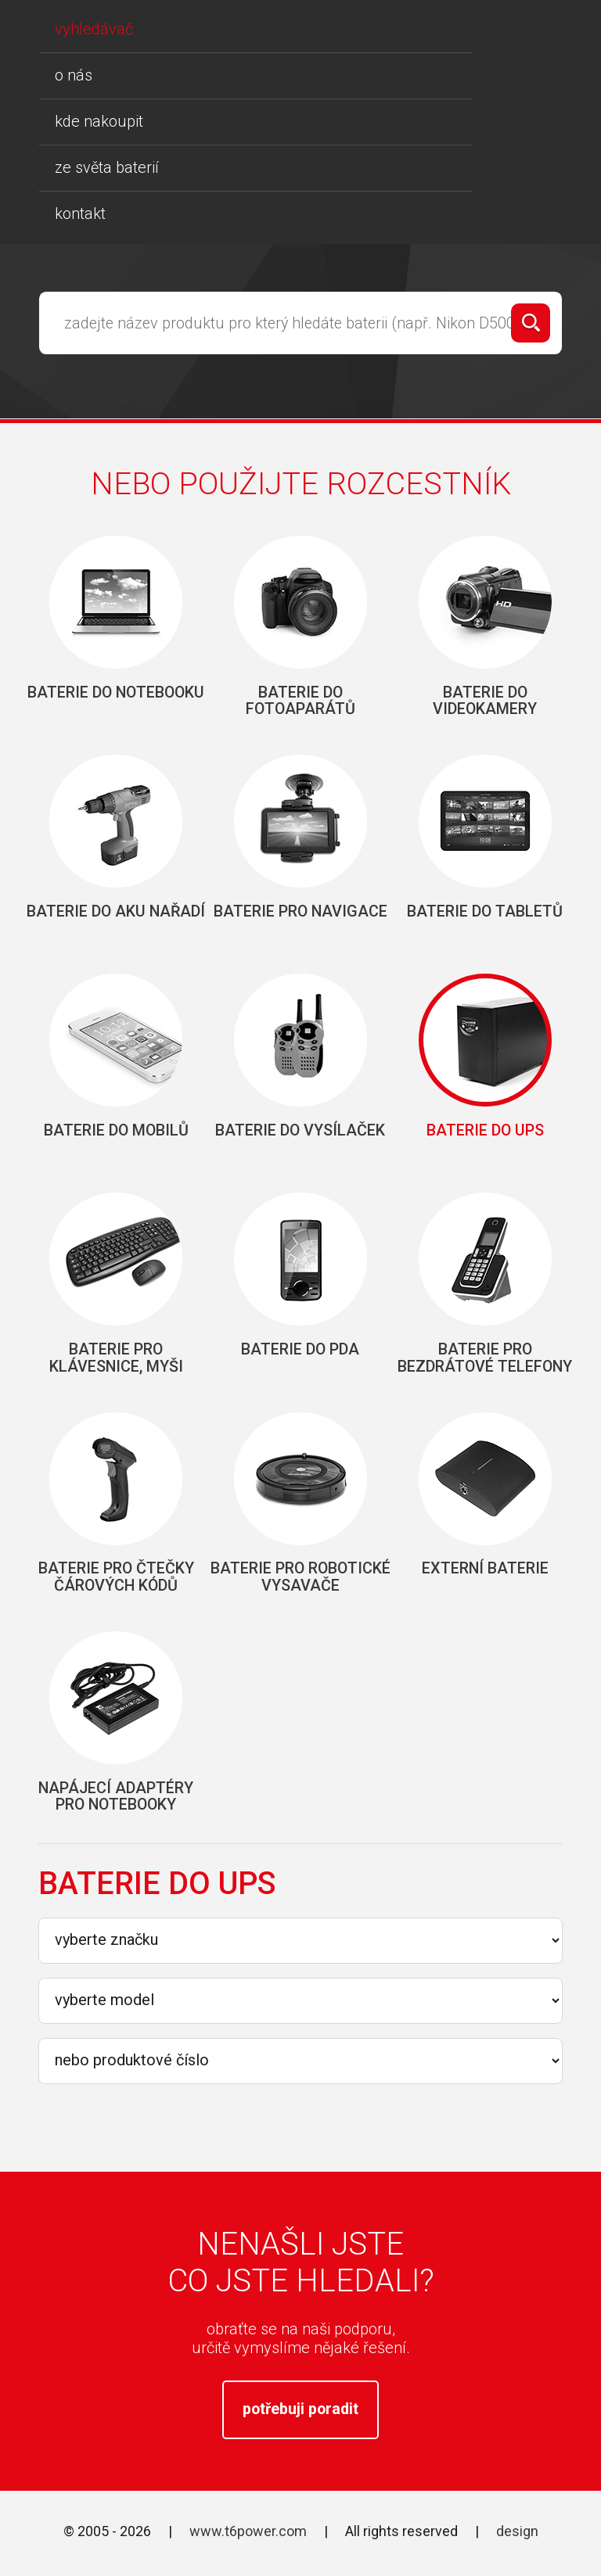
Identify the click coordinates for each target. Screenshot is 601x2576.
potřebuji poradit (301, 2420)
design (517, 2544)
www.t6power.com (248, 2544)
